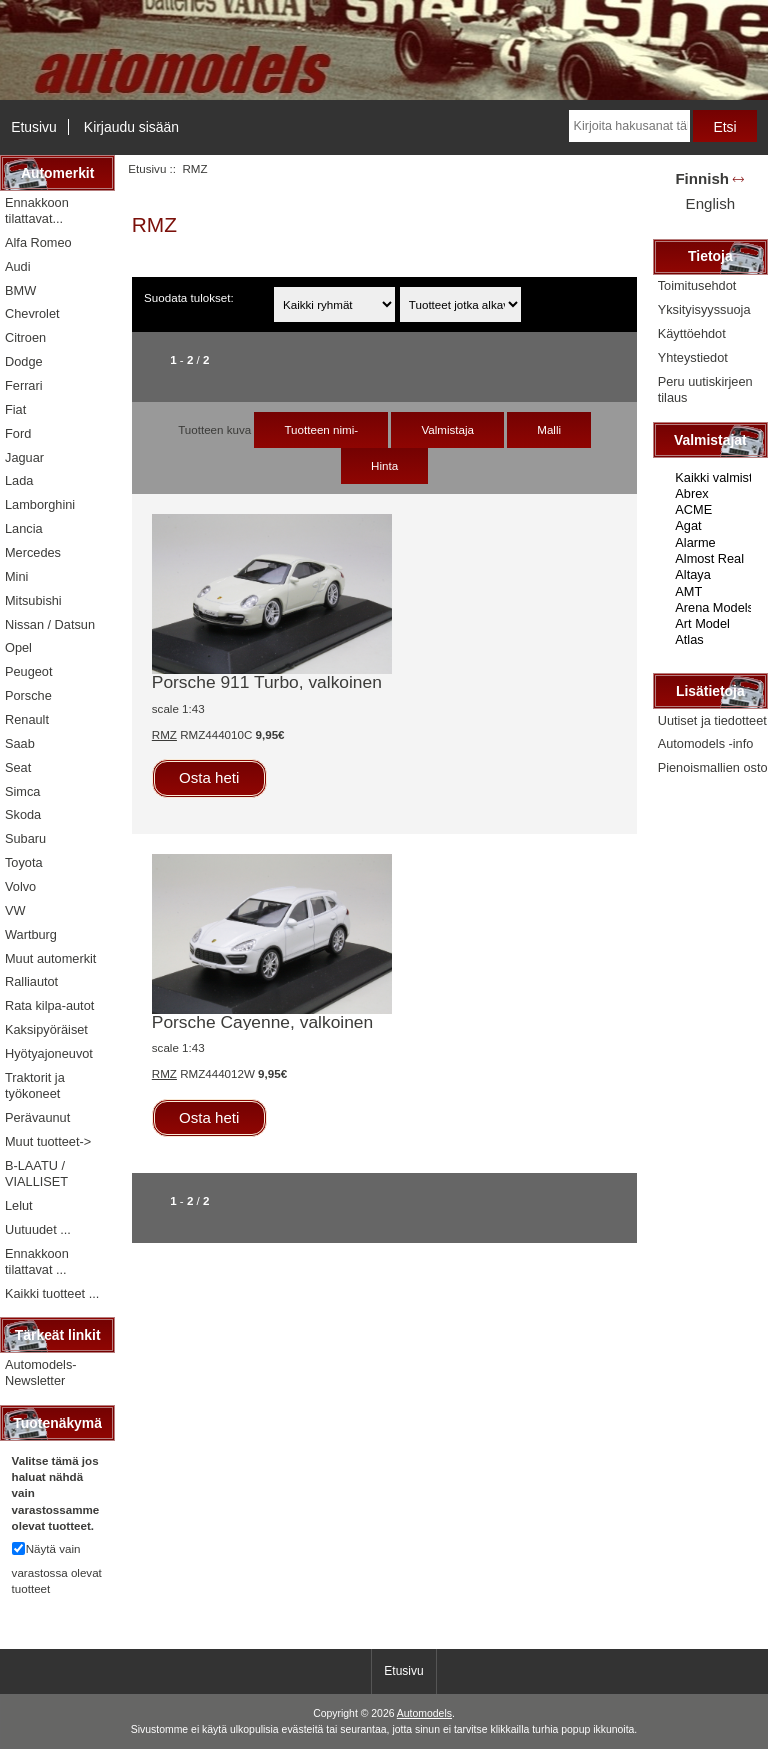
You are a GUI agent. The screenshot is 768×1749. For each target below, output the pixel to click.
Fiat (15, 409)
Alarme (712, 543)
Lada (19, 480)
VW (15, 910)
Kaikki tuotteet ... (52, 1293)
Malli (549, 429)
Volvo (20, 886)
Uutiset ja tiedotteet (712, 720)
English (710, 203)
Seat (18, 767)
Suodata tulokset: (189, 297)
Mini (16, 576)
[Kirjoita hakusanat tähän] (629, 126)
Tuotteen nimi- (321, 429)
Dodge (24, 361)
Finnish (702, 178)
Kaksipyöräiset (46, 1029)
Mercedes (33, 552)
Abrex (712, 494)
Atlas (712, 640)
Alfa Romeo (38, 242)
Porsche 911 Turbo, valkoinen (267, 682)
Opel (18, 647)
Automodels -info (706, 743)
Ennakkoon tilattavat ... (37, 1261)
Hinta (384, 465)
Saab (20, 743)
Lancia (24, 528)
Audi (18, 266)
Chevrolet (32, 313)
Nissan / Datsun (50, 624)
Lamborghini (40, 504)
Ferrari (24, 385)
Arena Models (712, 608)
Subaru (25, 838)
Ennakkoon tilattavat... (37, 210)
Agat (712, 526)
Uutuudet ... (38, 1229)
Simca (22, 791)
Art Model (712, 624)
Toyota (24, 862)
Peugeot (29, 671)
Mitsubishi (33, 600)
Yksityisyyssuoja (704, 309)
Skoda (23, 814)
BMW (20, 290)
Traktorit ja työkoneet (35, 1085)
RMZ (164, 734)
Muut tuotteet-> (48, 1141)
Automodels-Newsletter (41, 1372)
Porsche (28, 695)
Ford (18, 433)
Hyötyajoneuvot (49, 1053)
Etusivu (34, 127)
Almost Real (712, 559)
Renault (27, 719)
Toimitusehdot (697, 285)
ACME (712, 510)
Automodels (424, 1713)
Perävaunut (37, 1117)
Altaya (712, 575)
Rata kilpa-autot (49, 1005)
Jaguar (24, 457)
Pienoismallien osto (713, 767)
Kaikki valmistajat (712, 478)
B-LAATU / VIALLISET (36, 1173)
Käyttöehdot (692, 333)
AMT (712, 592)
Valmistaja (447, 429)
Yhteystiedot (693, 357)
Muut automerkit (50, 958)
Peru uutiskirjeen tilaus (705, 389)
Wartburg (31, 934)
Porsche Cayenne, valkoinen (262, 1022)
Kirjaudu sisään (131, 127)
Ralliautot (31, 981)
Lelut (19, 1205)
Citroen (25, 337)
